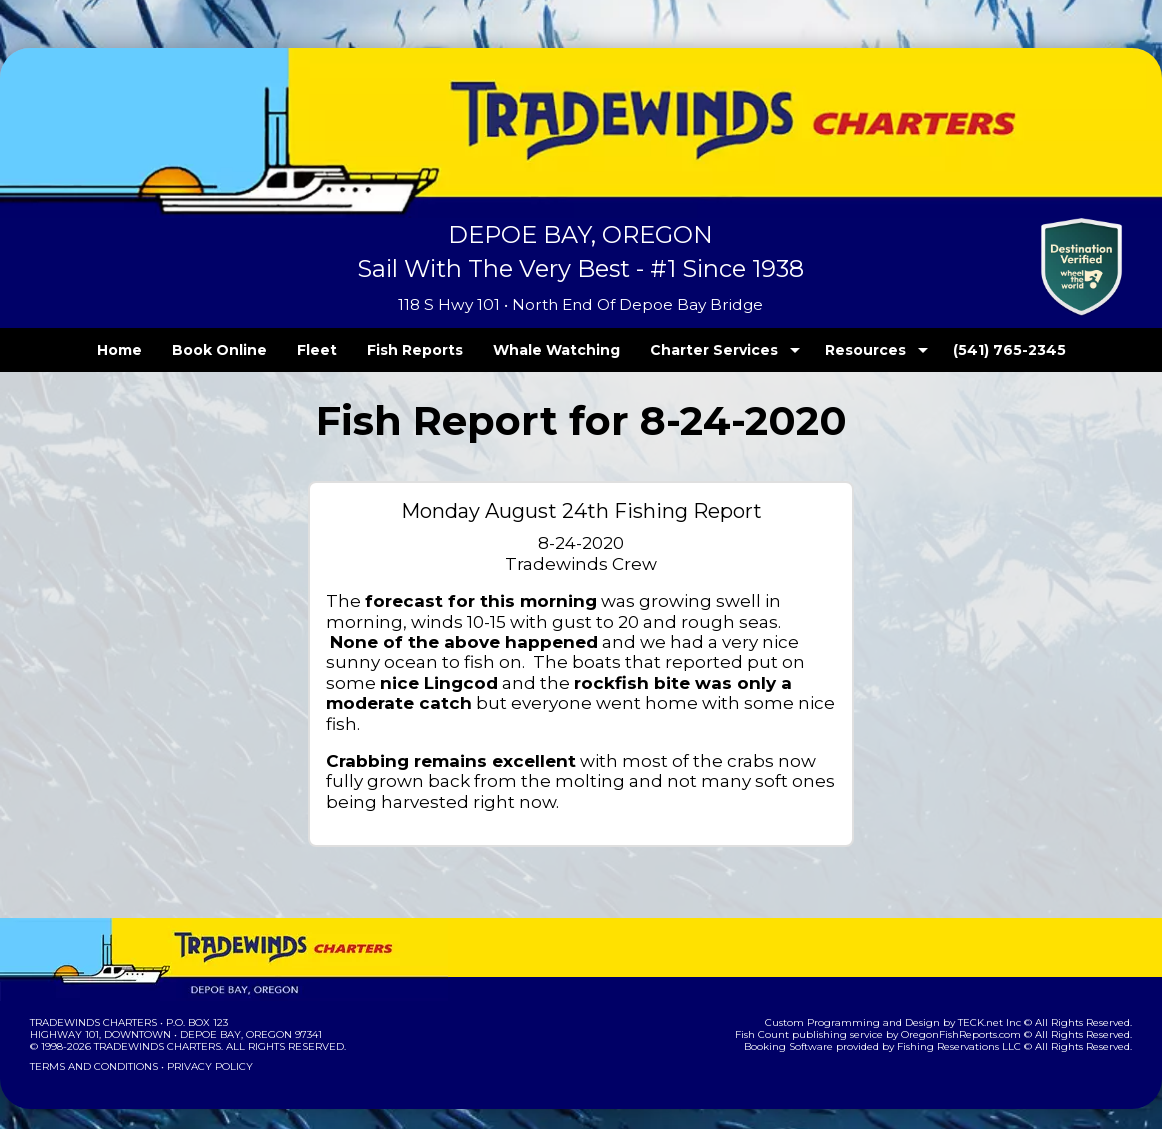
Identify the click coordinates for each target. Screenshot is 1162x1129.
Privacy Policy (204, 1046)
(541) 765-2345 (968, 350)
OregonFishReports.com (974, 1014)
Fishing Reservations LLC (972, 1026)
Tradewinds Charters (92, 1002)
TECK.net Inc (999, 1002)
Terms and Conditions (92, 1046)
